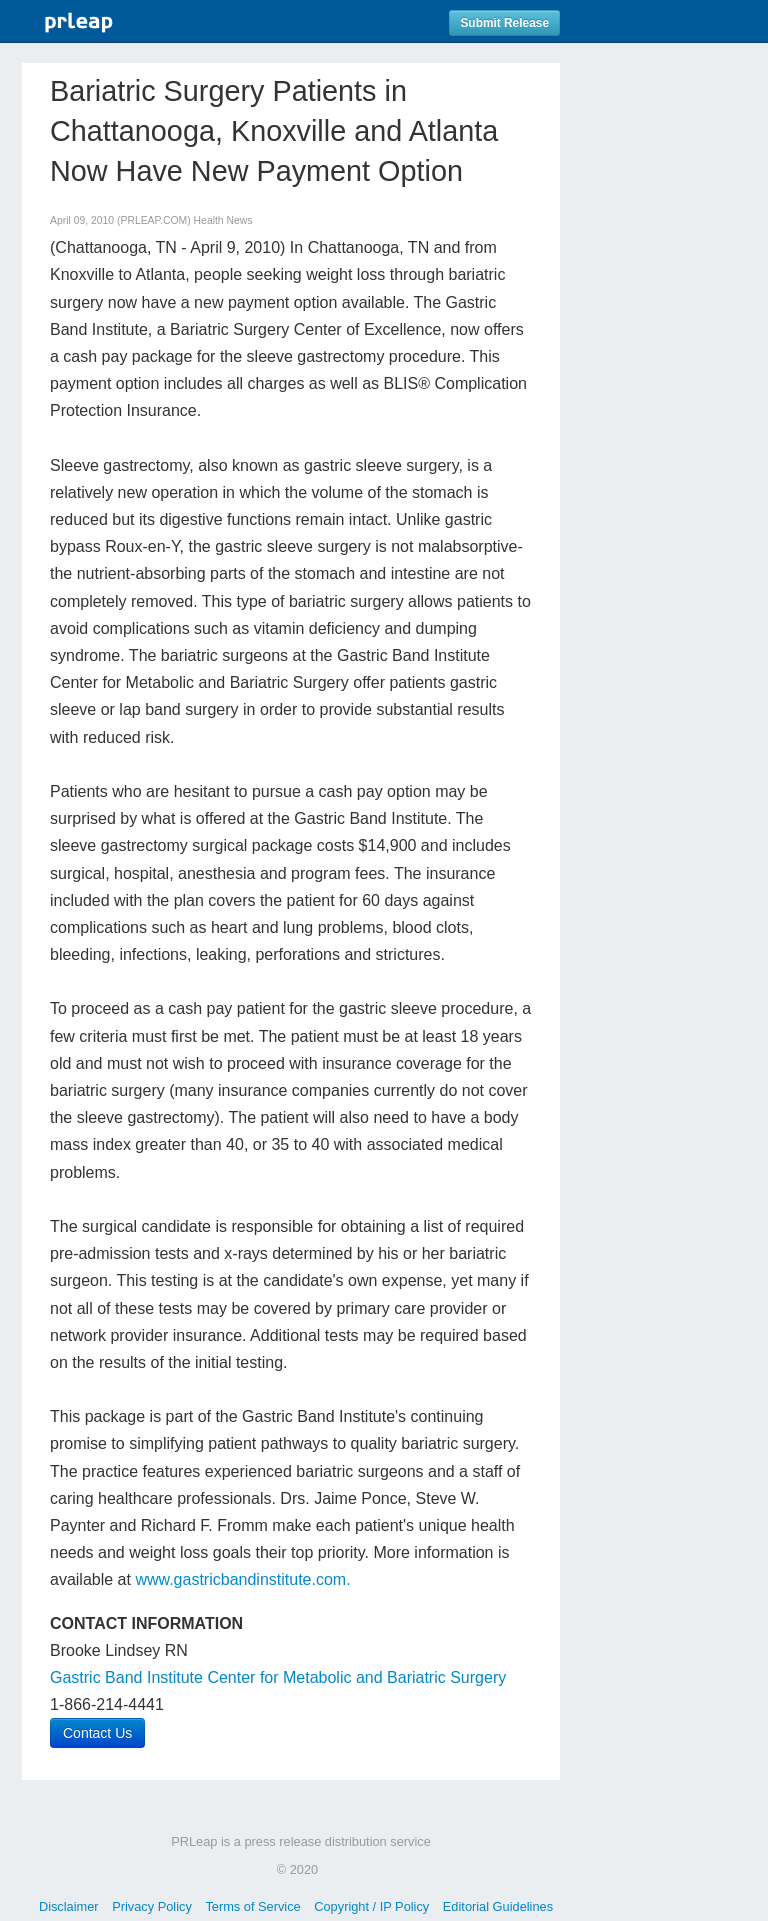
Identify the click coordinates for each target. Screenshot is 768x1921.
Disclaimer (69, 1906)
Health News (223, 220)
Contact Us (97, 1733)
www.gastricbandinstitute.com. (242, 1579)
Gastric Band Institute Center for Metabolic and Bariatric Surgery (278, 1677)
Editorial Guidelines (498, 1906)
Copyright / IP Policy (371, 1906)
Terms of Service (252, 1906)
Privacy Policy (152, 1906)
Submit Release (504, 23)
